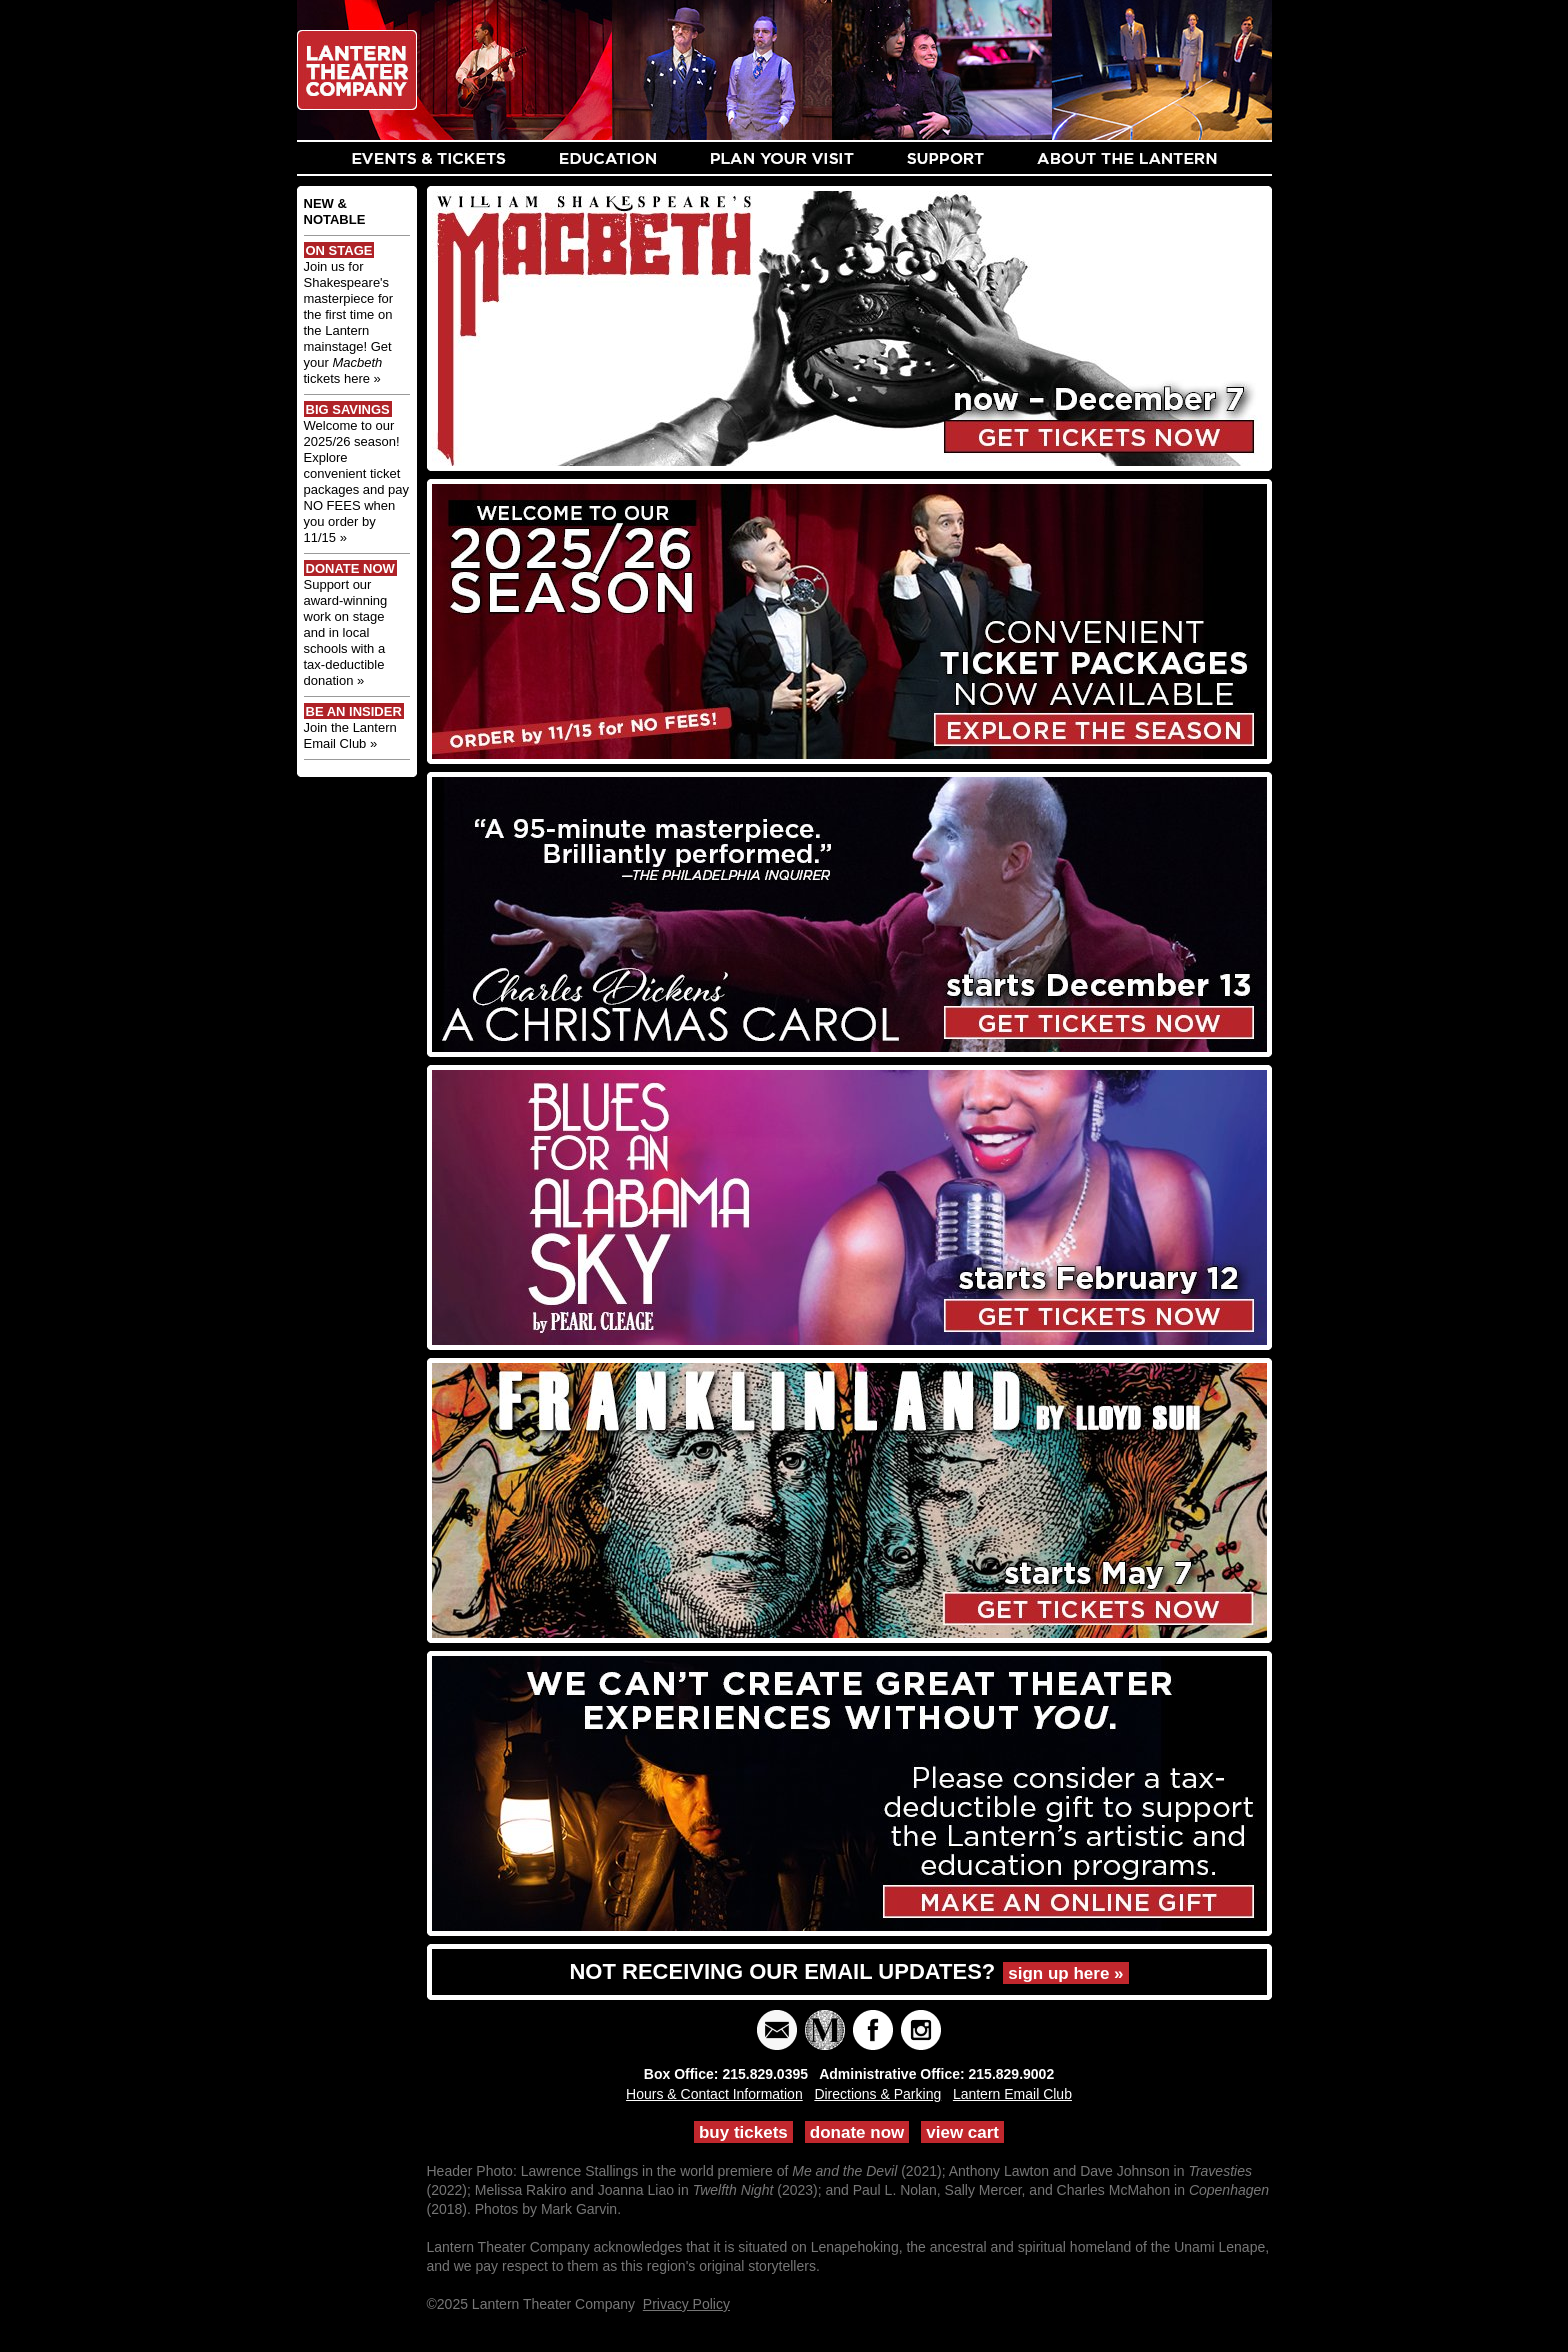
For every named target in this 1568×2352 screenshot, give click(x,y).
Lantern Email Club (1012, 2094)
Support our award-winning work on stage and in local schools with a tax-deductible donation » (346, 632)
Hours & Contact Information (714, 2094)
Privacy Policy (686, 2304)
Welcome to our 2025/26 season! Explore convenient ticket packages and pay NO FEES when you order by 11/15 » (357, 481)
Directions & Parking (877, 2094)
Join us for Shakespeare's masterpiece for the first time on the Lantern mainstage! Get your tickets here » (349, 322)
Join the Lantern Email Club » (350, 735)
